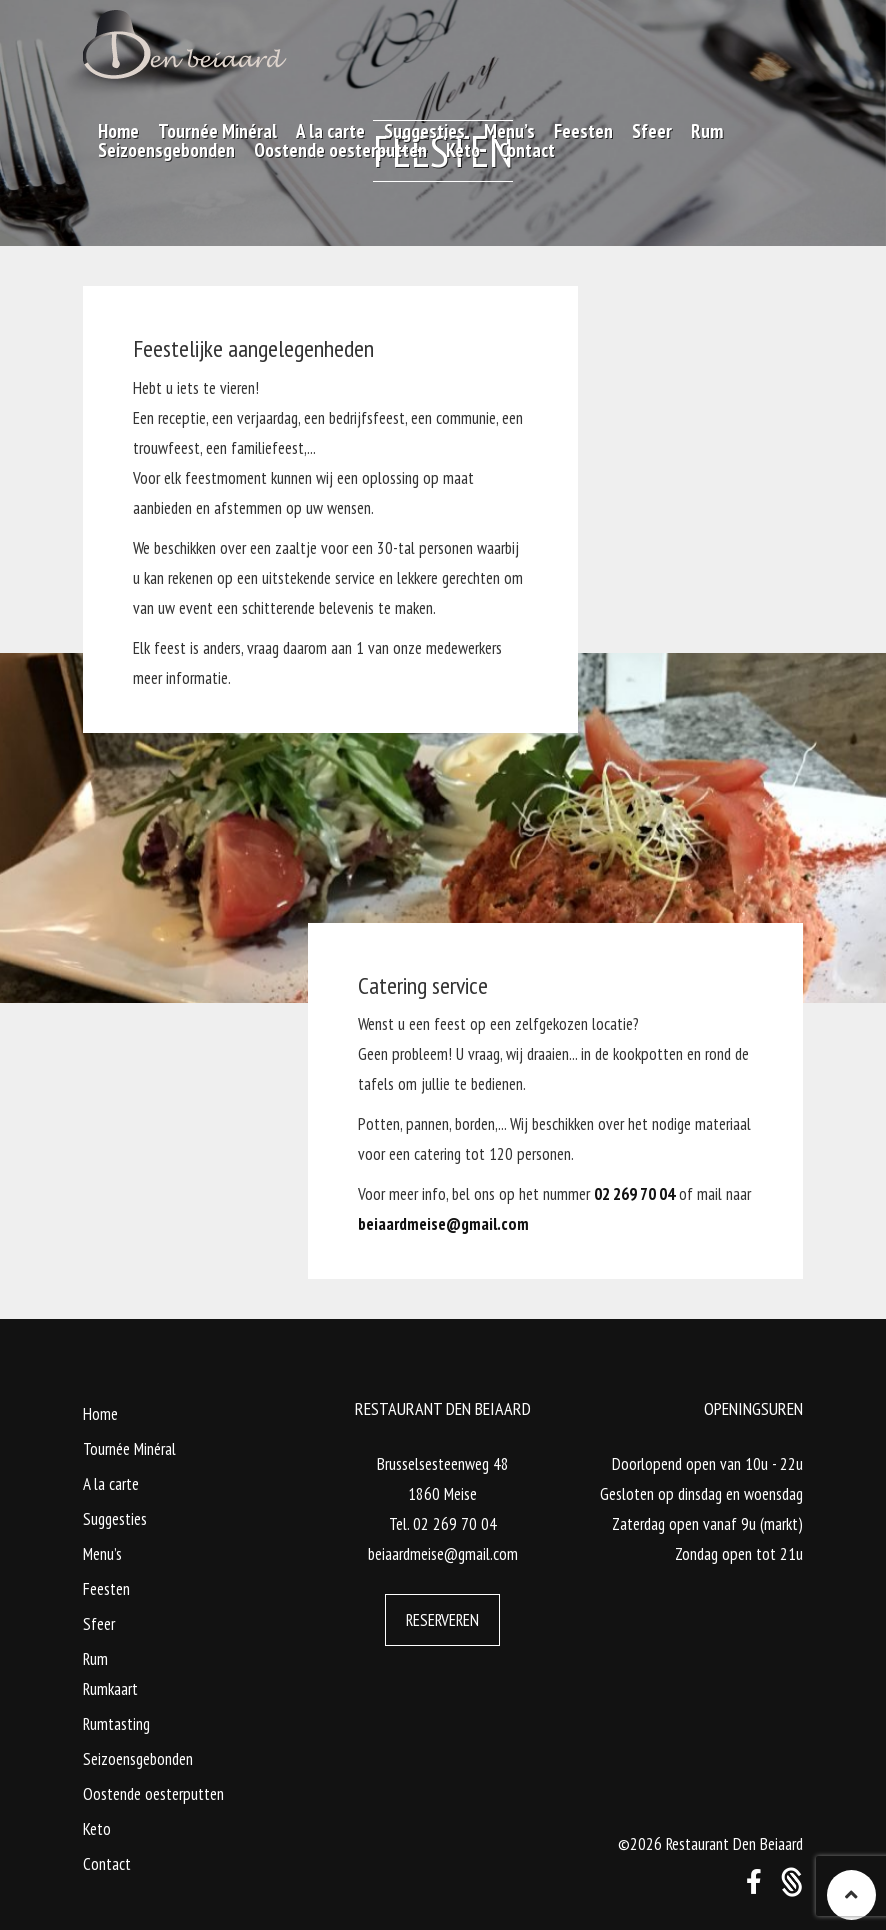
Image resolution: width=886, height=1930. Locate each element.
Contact (107, 1864)
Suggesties (115, 1519)
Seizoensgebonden (138, 1759)
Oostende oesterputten (153, 1794)
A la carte (111, 1484)
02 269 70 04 (634, 1194)
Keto (97, 1829)
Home (100, 1414)
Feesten (106, 1589)
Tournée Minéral (129, 1449)
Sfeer (99, 1624)
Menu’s (102, 1554)
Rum (95, 1659)
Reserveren (442, 1620)
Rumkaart (110, 1689)
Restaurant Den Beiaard (734, 1844)
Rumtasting (116, 1724)
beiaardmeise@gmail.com (443, 1224)
